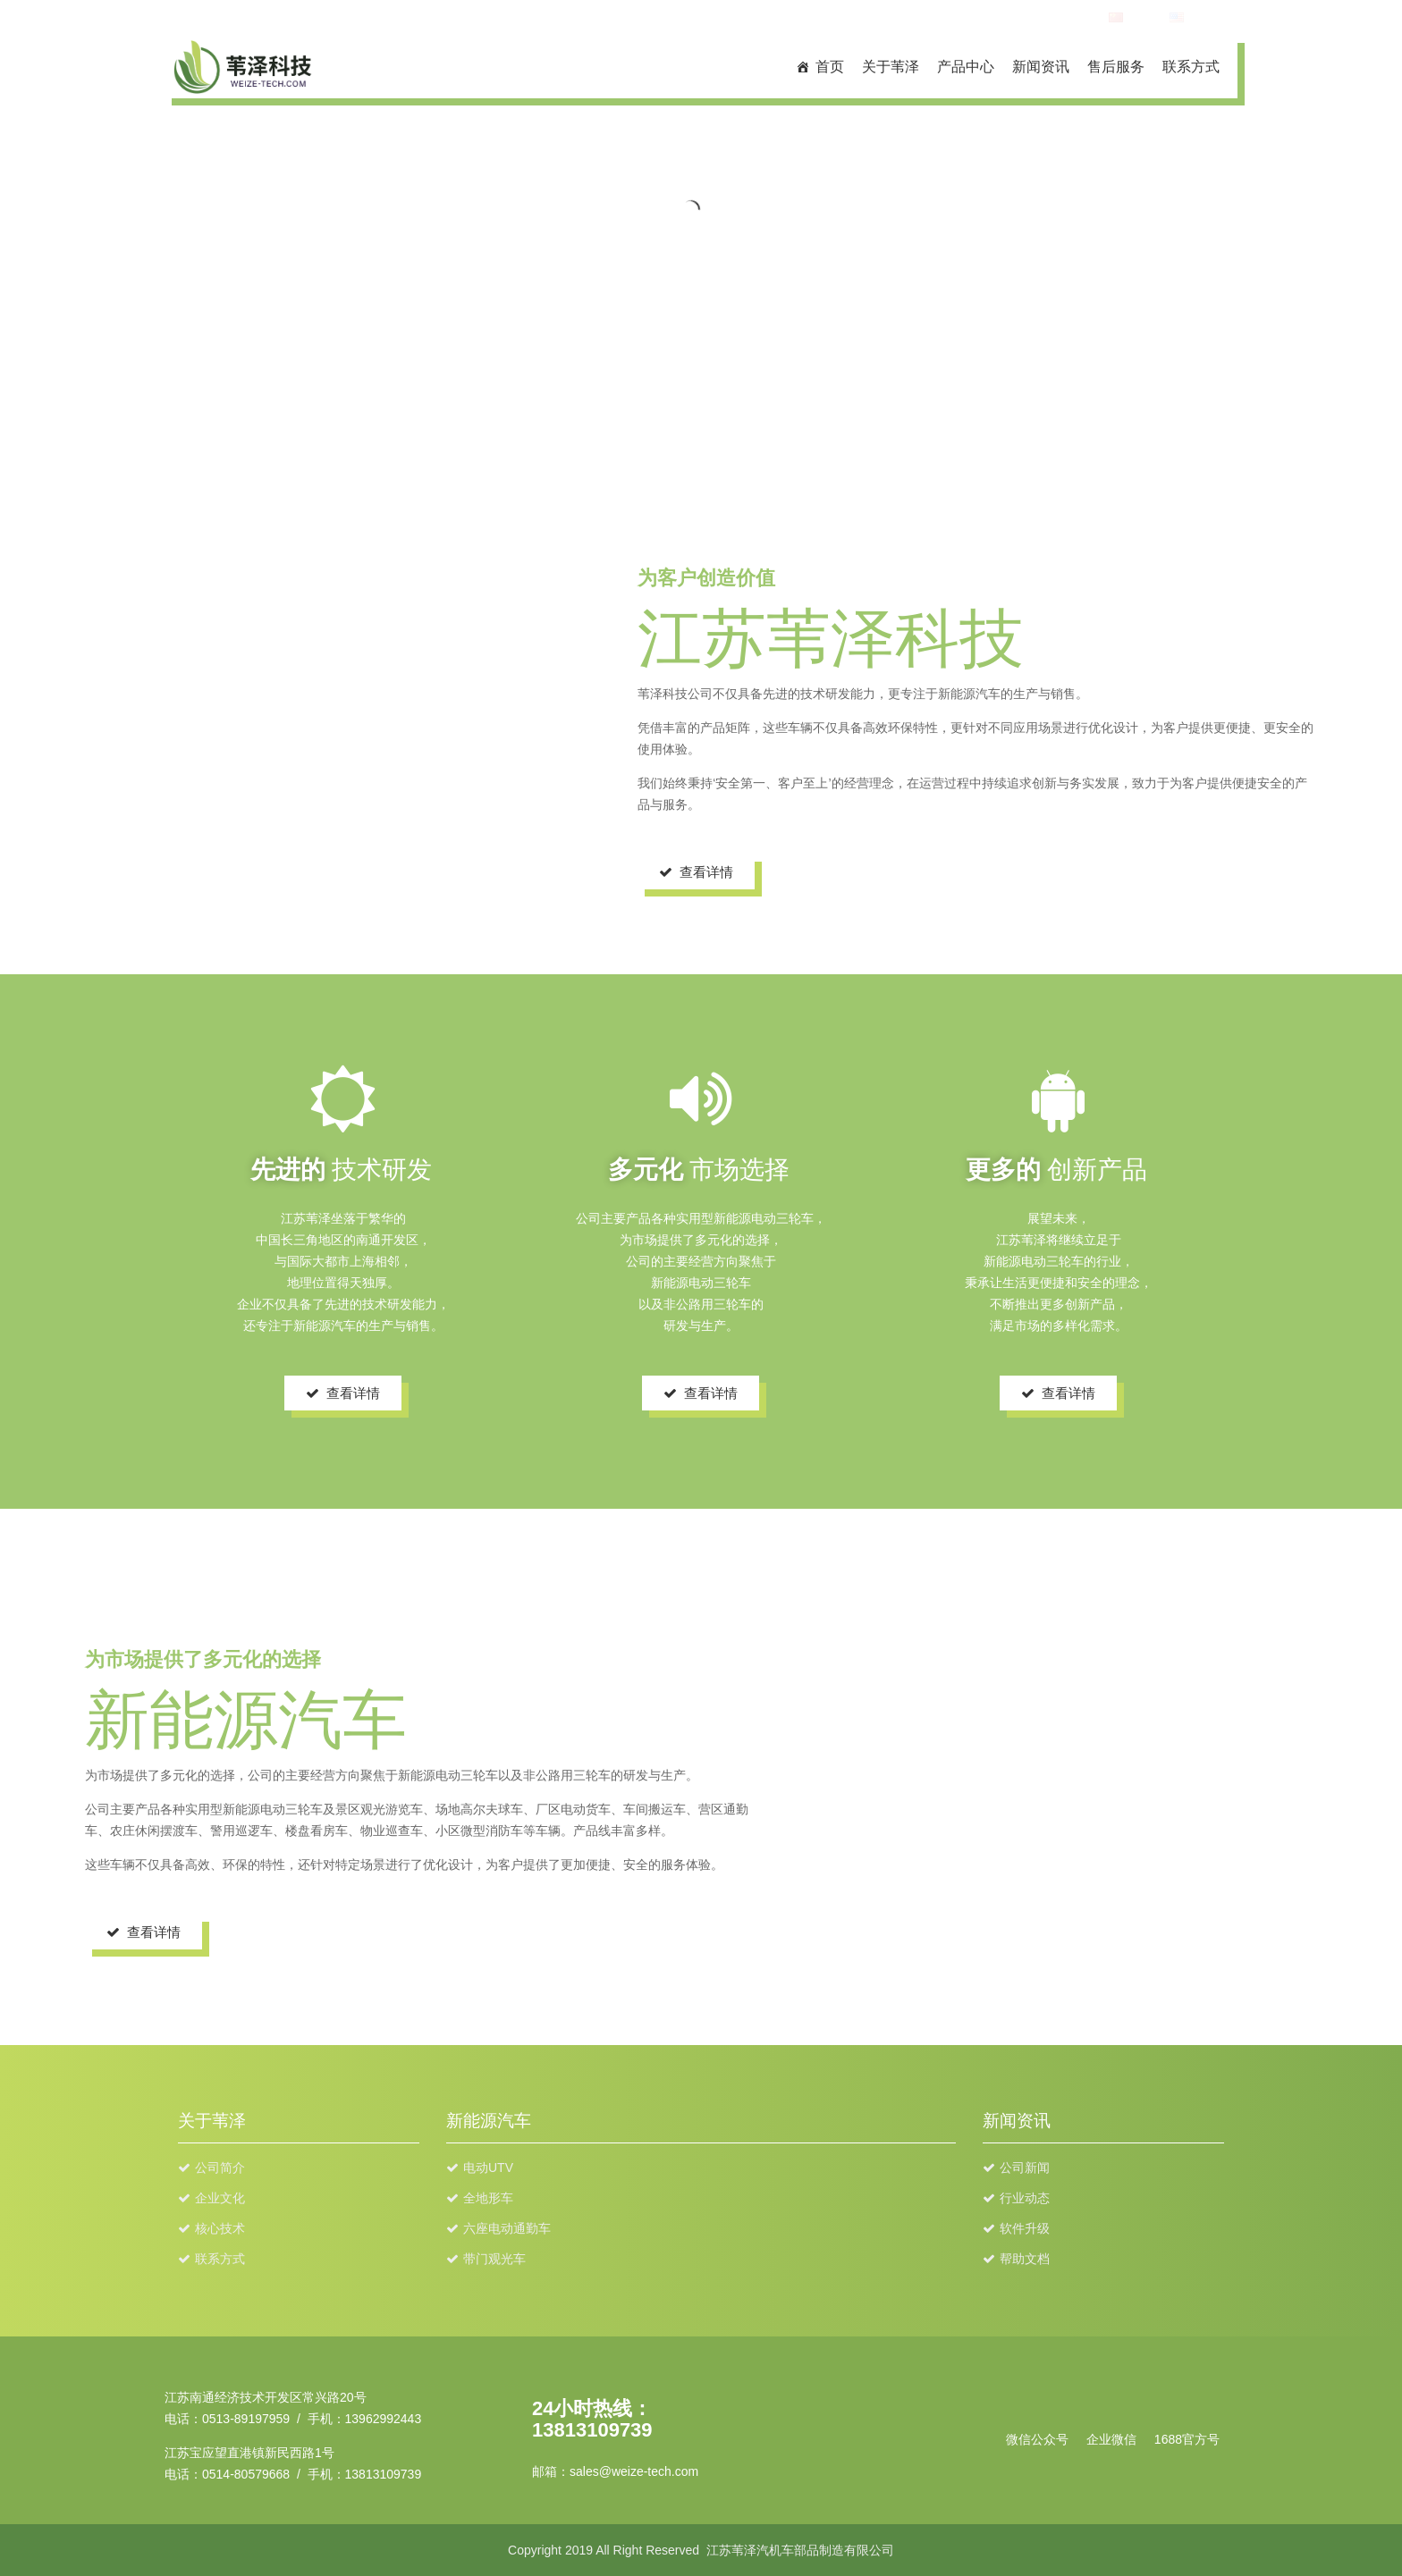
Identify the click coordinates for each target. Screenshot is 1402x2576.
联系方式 (1191, 66)
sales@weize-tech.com (634, 2471)
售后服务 (1115, 66)
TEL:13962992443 (1038, 18)
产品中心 (965, 66)
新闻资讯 (1040, 66)
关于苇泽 (890, 66)
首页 (829, 66)
